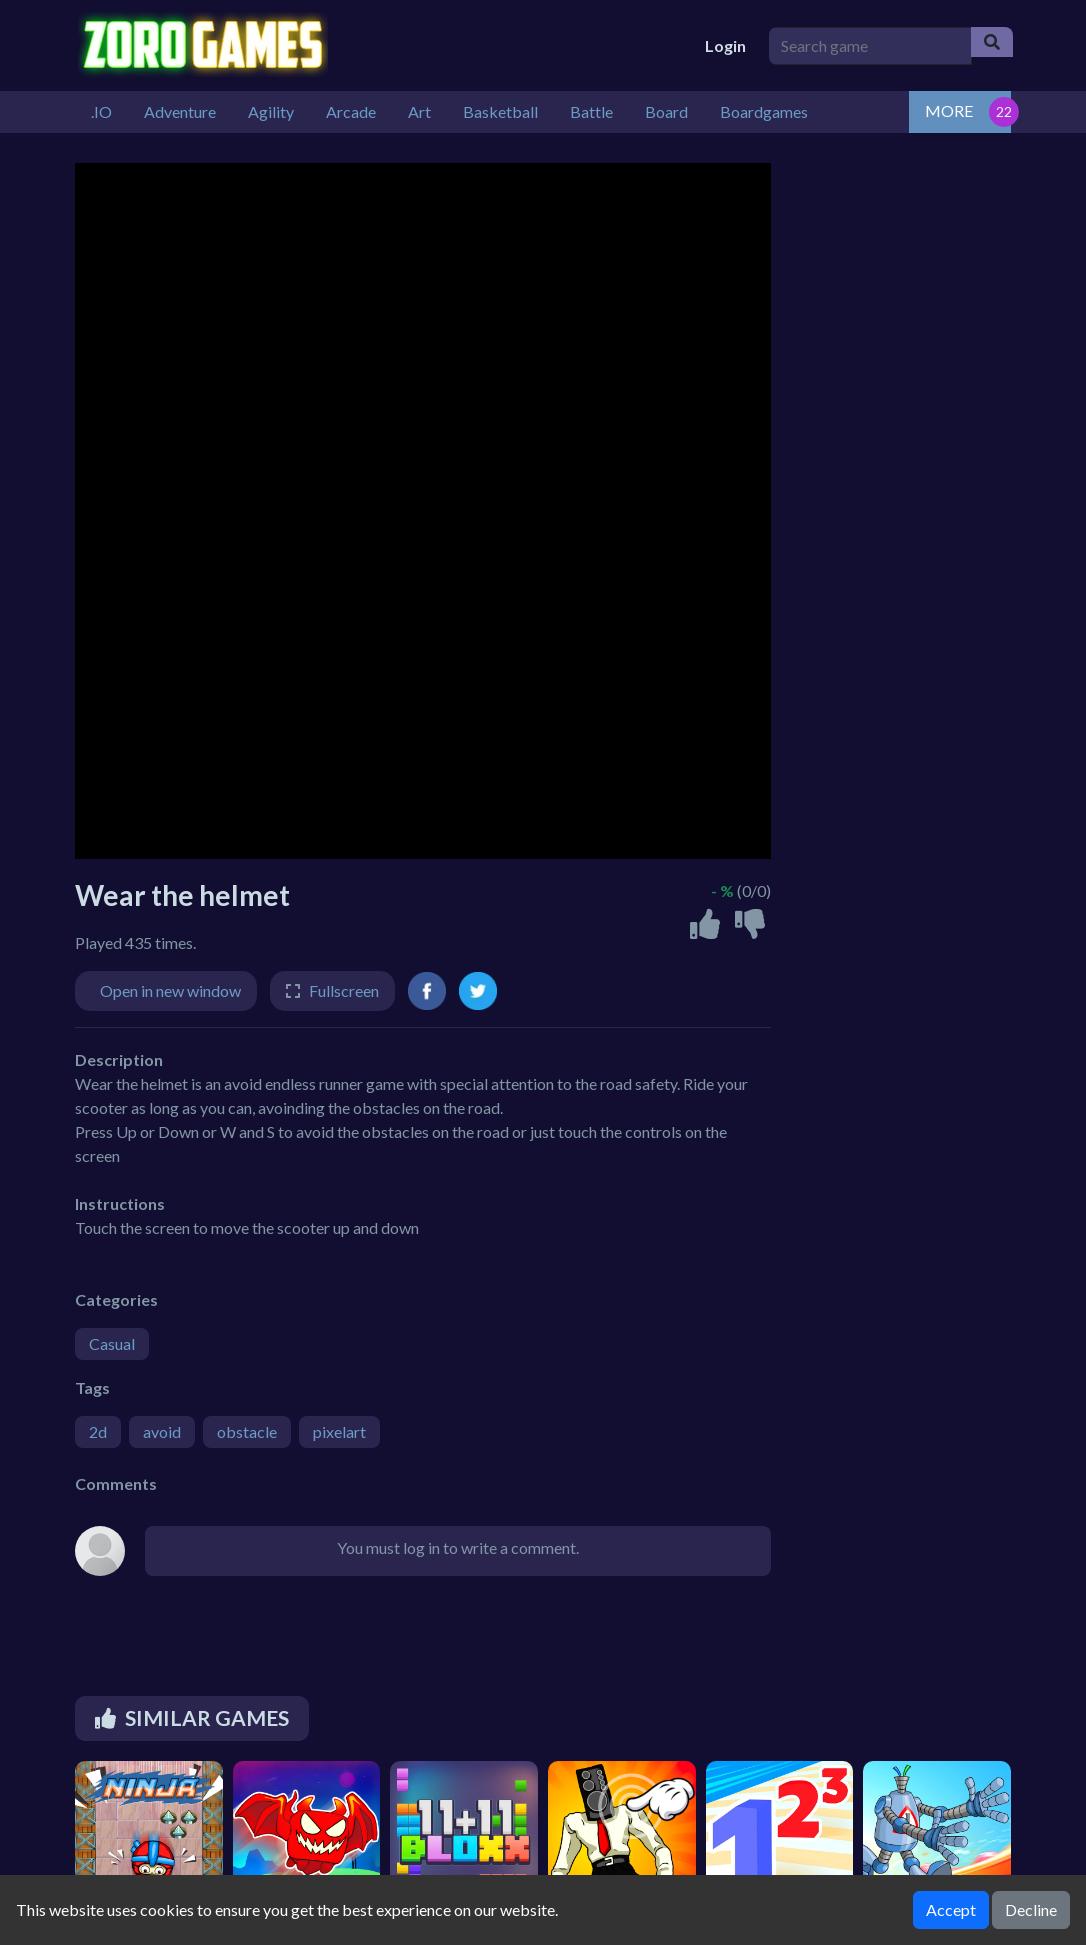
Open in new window (170, 990)
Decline (1031, 1909)
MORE (949, 110)
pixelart (339, 1431)
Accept (951, 1909)
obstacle (247, 1431)
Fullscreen (344, 990)
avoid (162, 1431)
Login (725, 45)
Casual (112, 1343)
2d (98, 1431)
